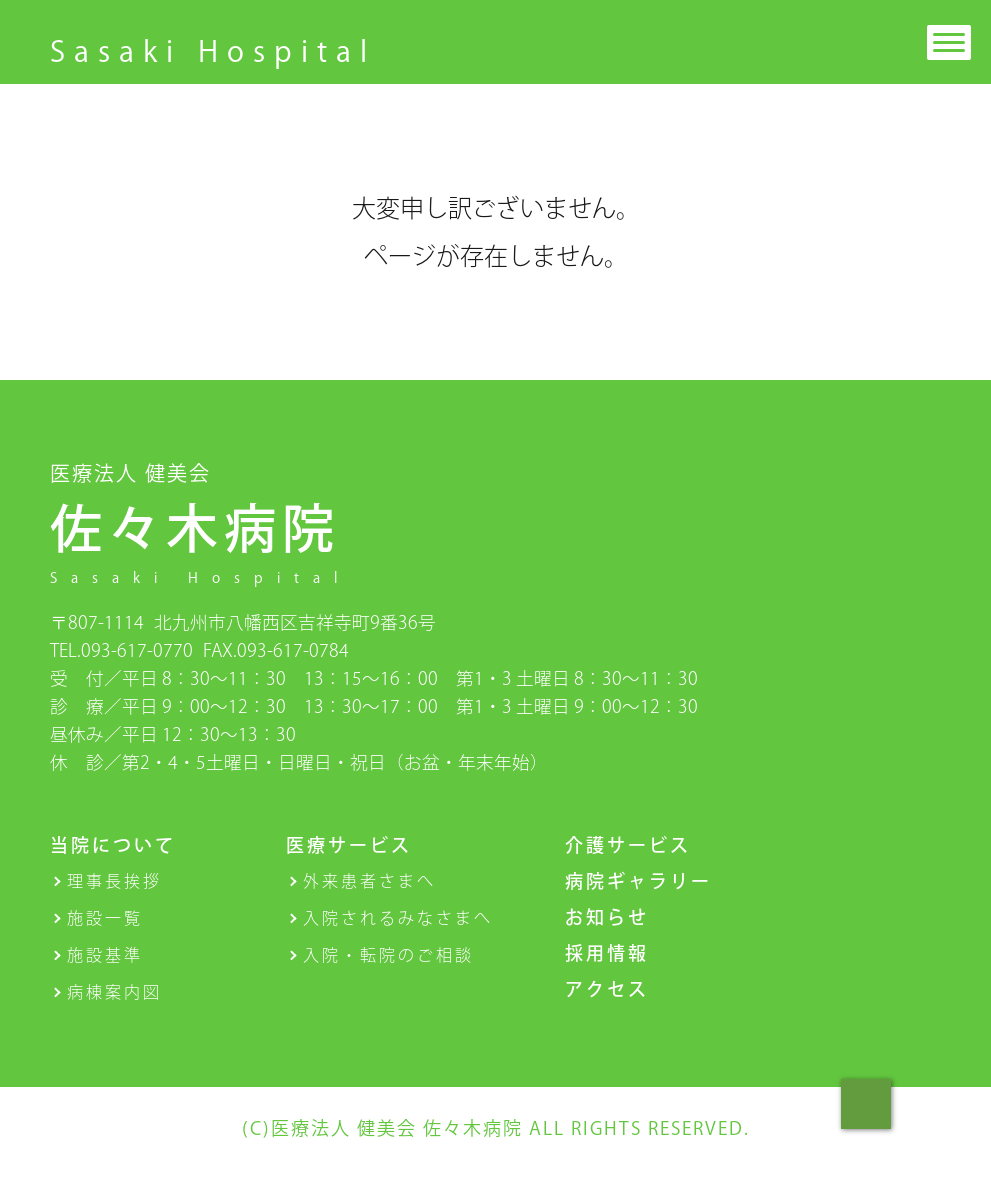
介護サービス (628, 845)
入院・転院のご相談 (388, 955)
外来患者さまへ (369, 881)
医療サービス (349, 845)
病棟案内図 (114, 992)
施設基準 (105, 955)
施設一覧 (105, 918)
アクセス (607, 989)
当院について (113, 845)
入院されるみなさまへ (398, 918)
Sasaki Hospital (213, 51)
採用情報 (607, 953)
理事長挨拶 (114, 881)
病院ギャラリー (638, 881)
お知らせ (607, 917)
